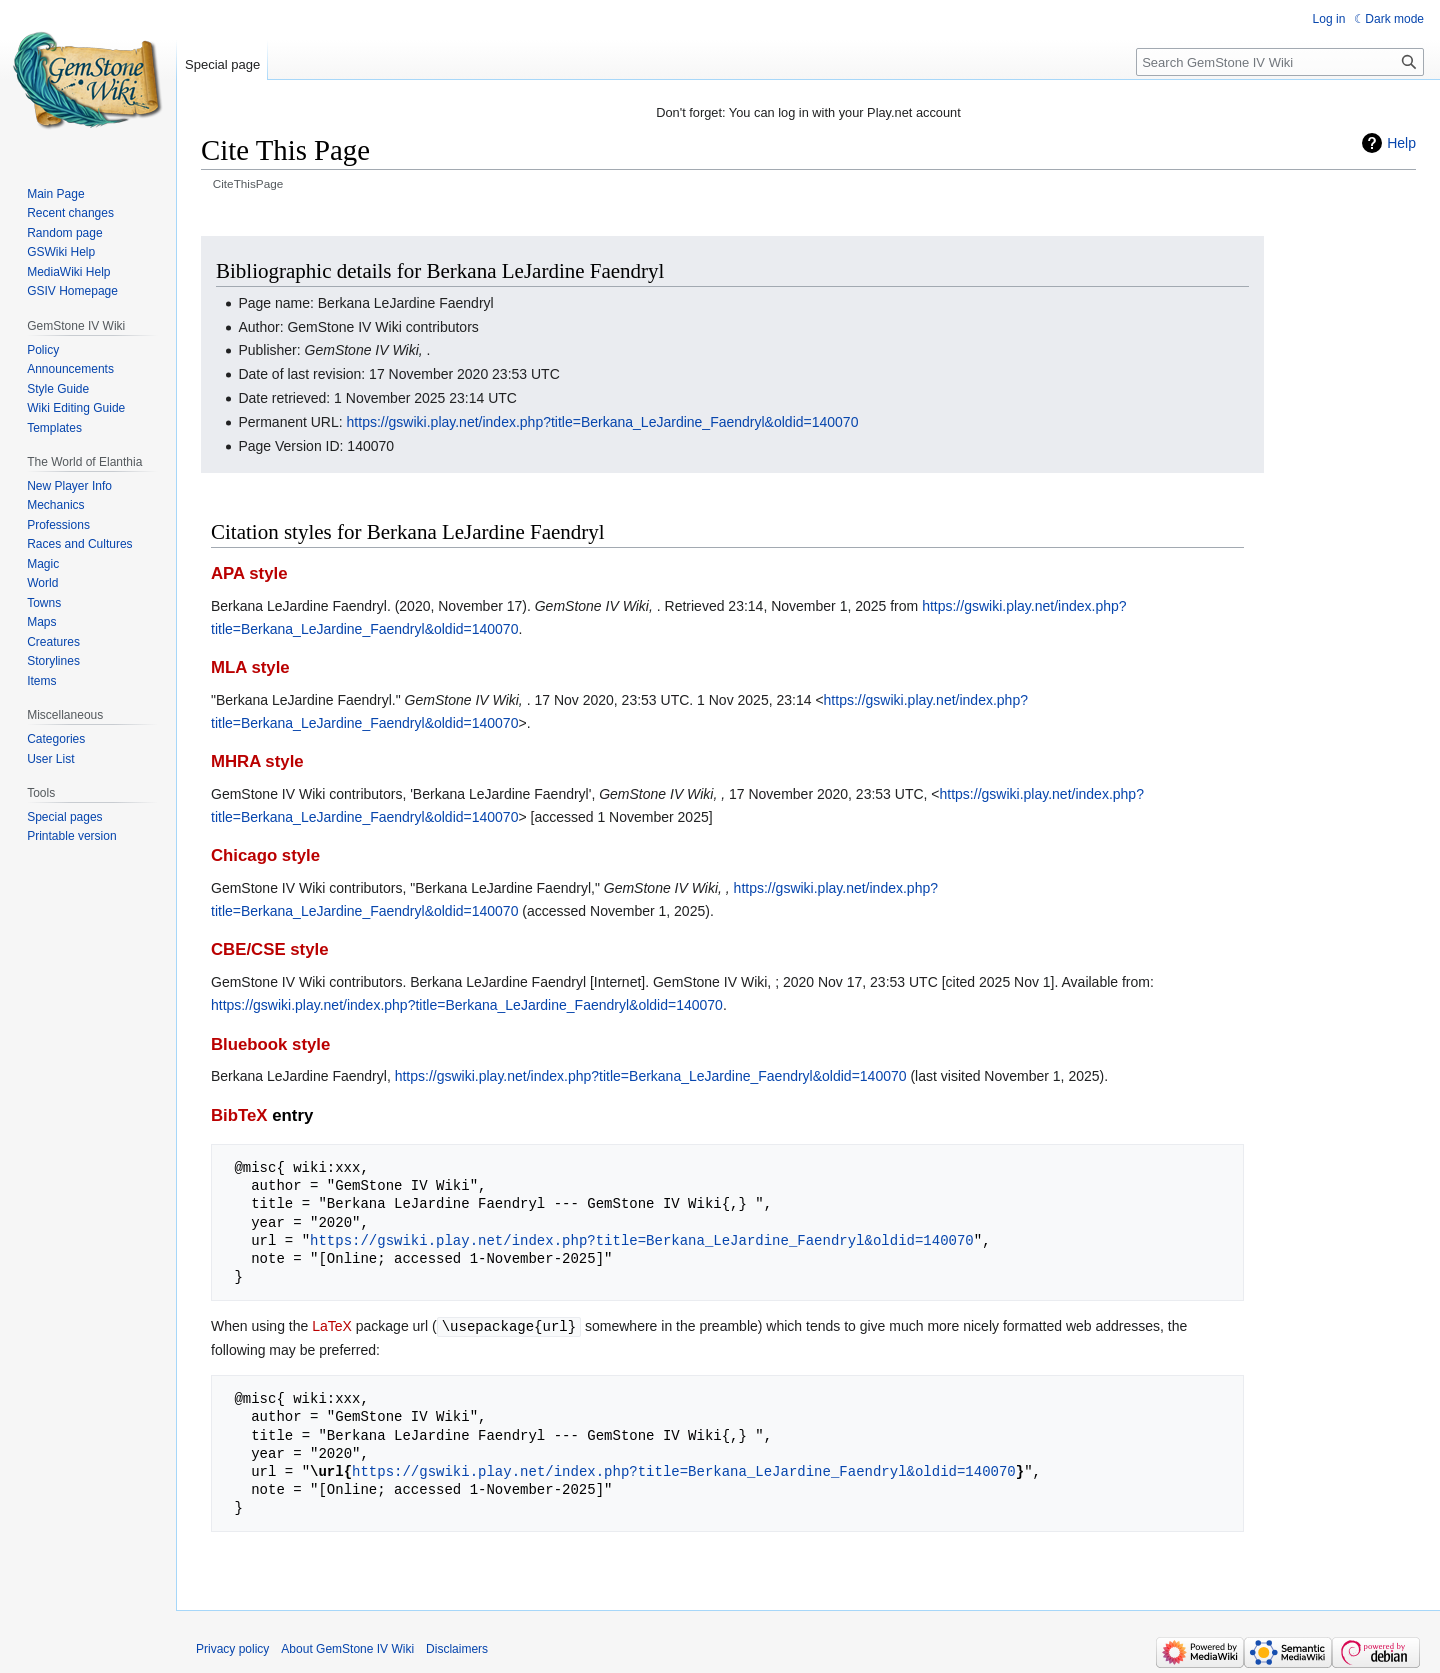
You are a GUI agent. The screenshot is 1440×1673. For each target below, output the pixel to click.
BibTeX (239, 1115)
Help (1401, 143)
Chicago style (265, 855)
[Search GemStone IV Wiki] (1280, 62)
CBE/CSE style (270, 949)
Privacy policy (232, 1648)
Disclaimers (457, 1648)
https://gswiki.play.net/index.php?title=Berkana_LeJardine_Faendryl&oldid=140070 (603, 422)
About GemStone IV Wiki (347, 1648)
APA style (249, 573)
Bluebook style (270, 1044)
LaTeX (332, 1326)
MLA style (250, 667)
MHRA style (257, 761)
